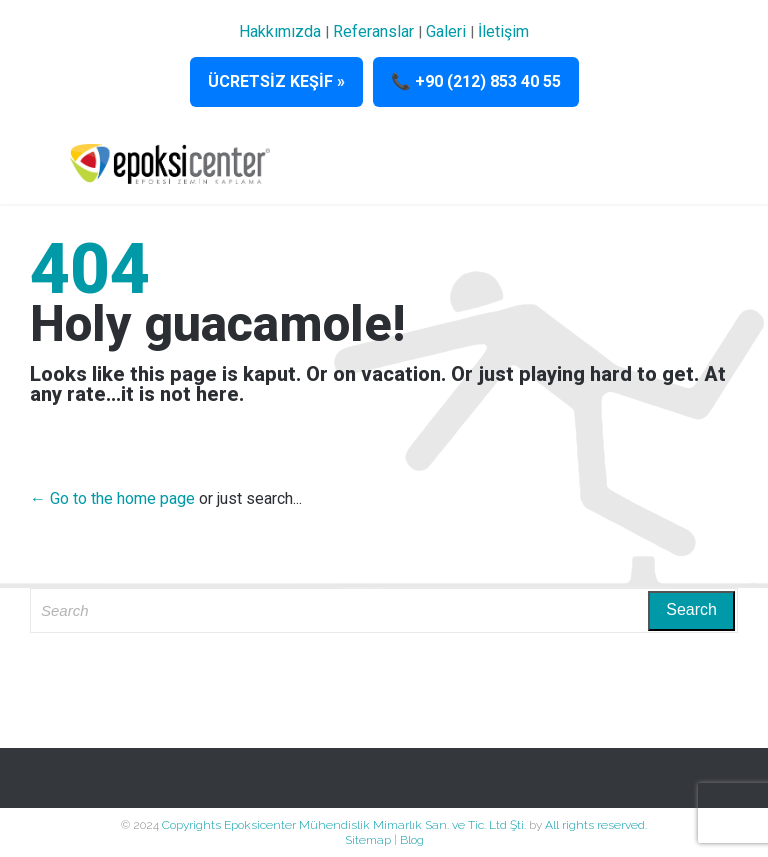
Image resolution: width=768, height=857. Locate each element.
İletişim (503, 31)
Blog (412, 840)
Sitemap (368, 840)
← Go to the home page (112, 498)
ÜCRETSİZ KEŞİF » (276, 81)
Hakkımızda (280, 31)
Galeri (446, 31)
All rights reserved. (596, 825)
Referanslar (373, 31)
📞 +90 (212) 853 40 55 (476, 81)
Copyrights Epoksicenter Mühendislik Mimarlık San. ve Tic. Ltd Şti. (345, 825)
